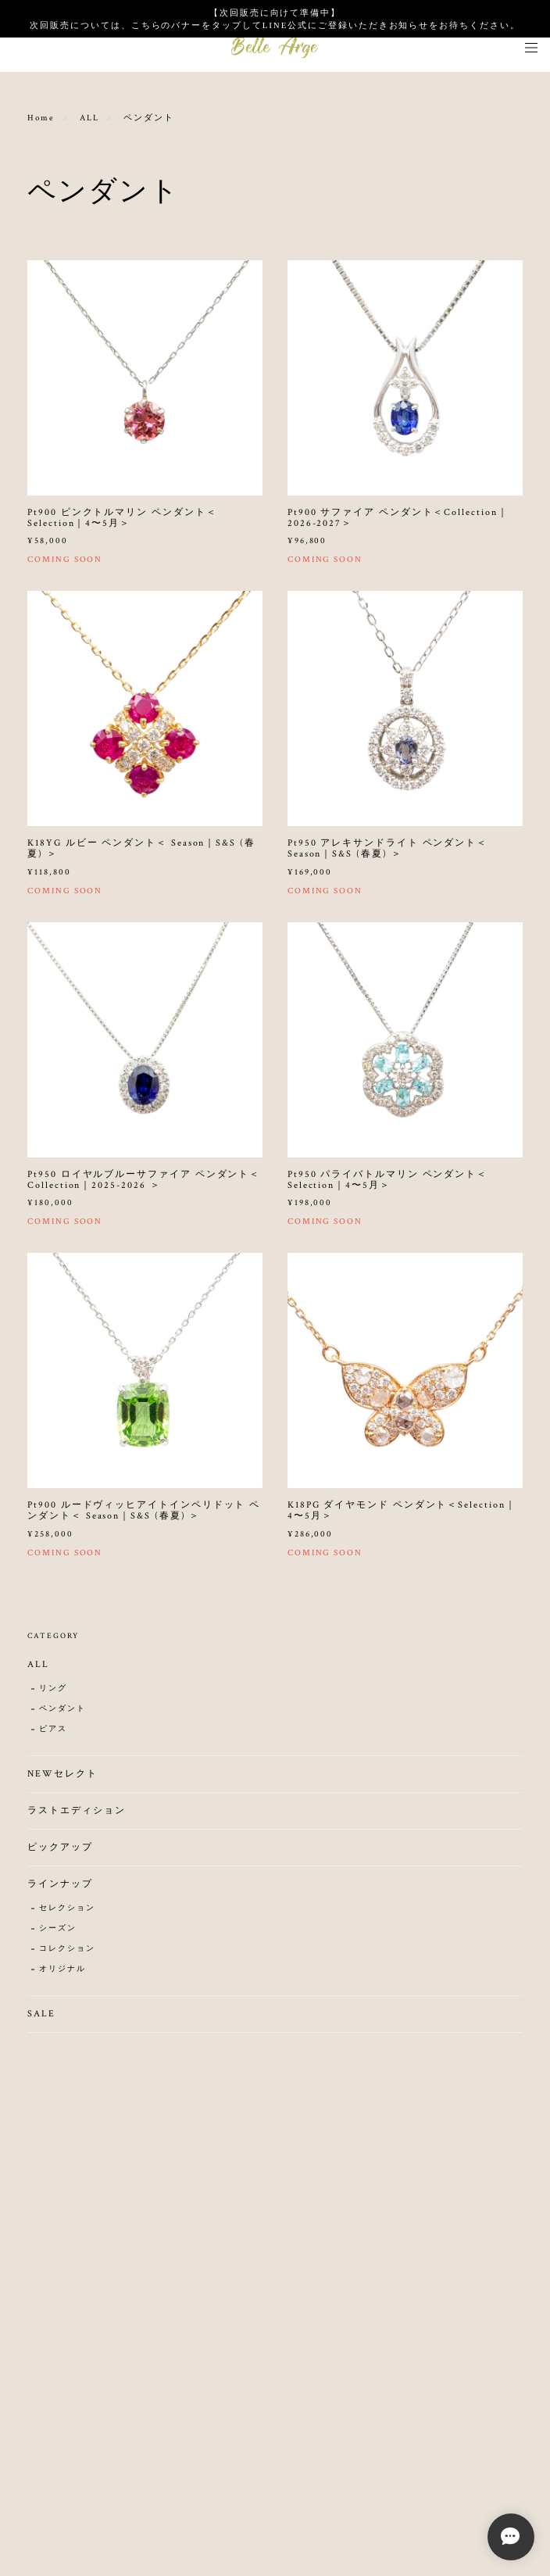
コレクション (67, 1954)
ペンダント (62, 1714)
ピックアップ (60, 1853)
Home (41, 118)
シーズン (58, 1934)
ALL (89, 118)
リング (53, 1694)
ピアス (53, 1735)
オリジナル (62, 1975)
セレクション (67, 1914)
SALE (41, 2019)
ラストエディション (76, 1816)
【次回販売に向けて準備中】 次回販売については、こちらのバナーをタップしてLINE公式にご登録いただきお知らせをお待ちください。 (275, 19)
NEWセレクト (62, 1779)
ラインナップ (60, 1889)
